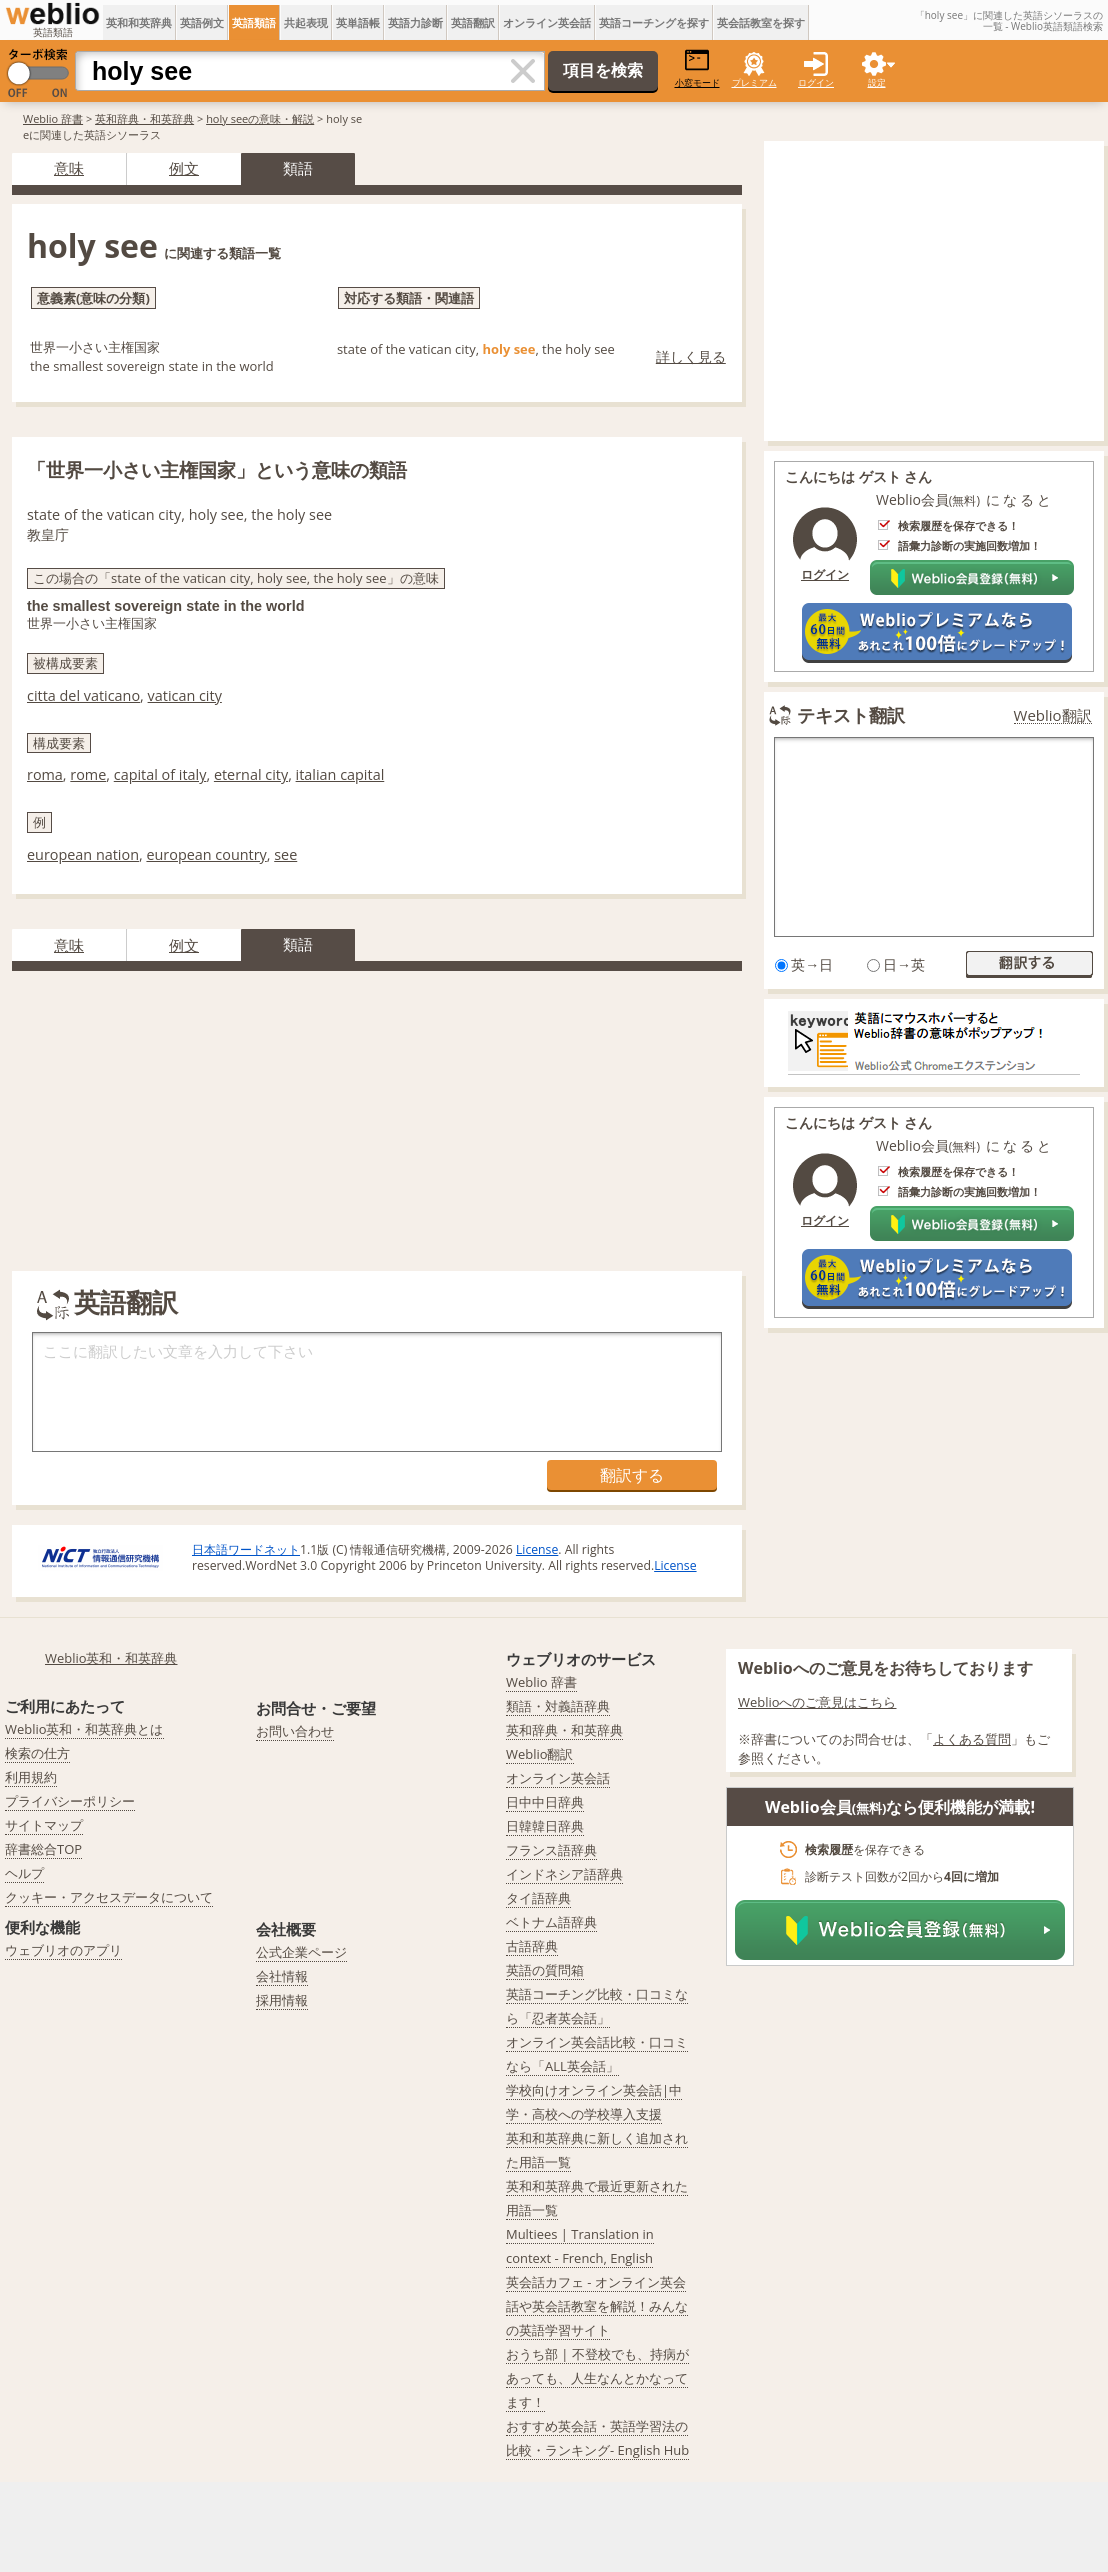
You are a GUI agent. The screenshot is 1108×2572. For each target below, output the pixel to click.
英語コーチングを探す (654, 22)
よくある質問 (972, 1739)
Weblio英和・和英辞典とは (84, 1729)
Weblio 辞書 (53, 118)
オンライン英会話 (547, 22)
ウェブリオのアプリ (63, 1950)
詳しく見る (691, 356)
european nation (83, 854)
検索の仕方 (37, 1753)
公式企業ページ (301, 1952)
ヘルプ (24, 1873)
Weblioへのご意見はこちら (817, 1702)
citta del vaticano (83, 695)
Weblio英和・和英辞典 (111, 1658)
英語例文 (202, 22)
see (285, 854)
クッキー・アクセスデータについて (109, 1897)
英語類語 (254, 22)
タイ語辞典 (538, 1898)
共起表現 (306, 22)
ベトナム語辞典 (551, 1922)
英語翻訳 (473, 22)
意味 (69, 168)
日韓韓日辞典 (545, 1826)
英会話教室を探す (761, 22)
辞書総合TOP (43, 1849)
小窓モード (697, 68)
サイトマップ (44, 1825)
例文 (184, 168)
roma (45, 774)
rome (88, 774)
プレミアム (754, 82)
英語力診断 (415, 22)
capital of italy (160, 774)
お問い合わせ (295, 1731)
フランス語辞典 (551, 1850)
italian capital (340, 774)
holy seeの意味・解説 (260, 118)
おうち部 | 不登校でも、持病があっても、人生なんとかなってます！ (597, 2378)
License (537, 1549)
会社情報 (282, 1976)
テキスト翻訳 (851, 715)
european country (206, 854)
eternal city (251, 774)
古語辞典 (532, 1946)
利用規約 (31, 1777)
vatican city (185, 695)
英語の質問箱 (545, 1970)
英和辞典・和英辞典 (144, 118)
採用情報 (282, 2000)
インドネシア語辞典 (564, 1874)
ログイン (816, 82)
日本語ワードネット (246, 1549)
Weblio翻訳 (1053, 715)
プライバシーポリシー (70, 1801)
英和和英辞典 (139, 22)
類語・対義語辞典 (558, 1706)
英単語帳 (358, 22)
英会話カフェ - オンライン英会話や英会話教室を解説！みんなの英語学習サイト (597, 2306)
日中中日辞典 (545, 1802)
